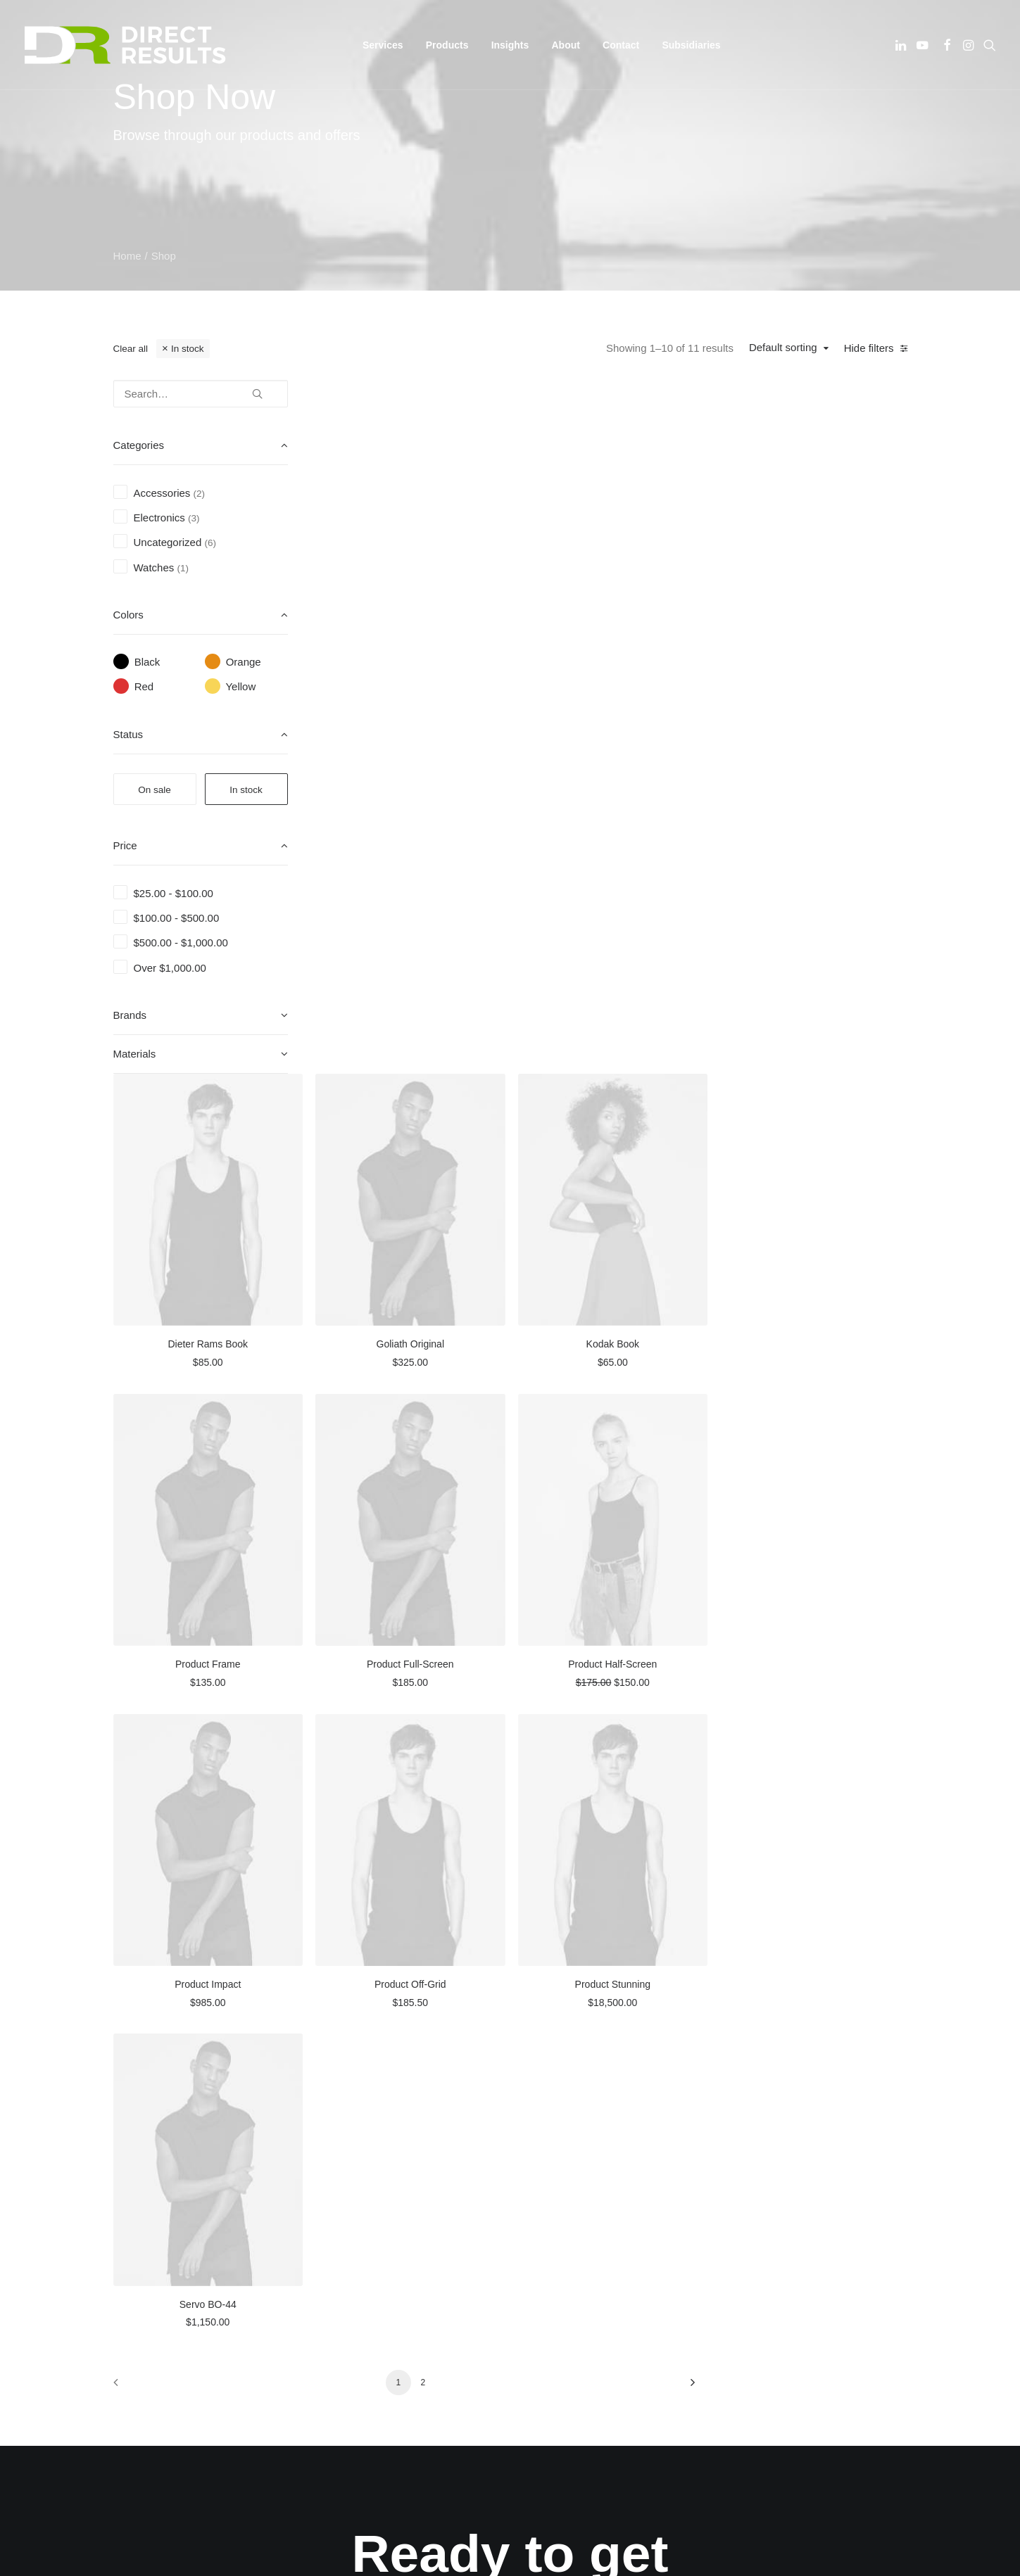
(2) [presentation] (200, 493)
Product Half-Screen (816, 947)
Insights (510, 45)
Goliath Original (622, 639)
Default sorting (783, 347)
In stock (187, 348)
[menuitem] (383, 45)
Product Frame (429, 947)
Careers (343, 2199)
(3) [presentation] (194, 518)
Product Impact (429, 1256)
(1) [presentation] (183, 568)
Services (345, 2181)
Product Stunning (816, 1256)
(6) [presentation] (210, 543)
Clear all (131, 348)
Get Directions (572, 2243)
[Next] (888, 1647)
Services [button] (383, 45)
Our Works (349, 2144)
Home (127, 256)
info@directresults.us (797, 2142)
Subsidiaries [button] (691, 45)
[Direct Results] (127, 45)
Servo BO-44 (429, 1565)
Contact (621, 45)
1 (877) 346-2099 (782, 2163)
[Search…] (200, 393)
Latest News (354, 2217)
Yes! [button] (510, 1967)
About (565, 45)
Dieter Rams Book (429, 639)
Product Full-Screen (623, 947)
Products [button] (447, 45)
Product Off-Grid (623, 1256)
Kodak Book (816, 639)
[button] (902, 45)
